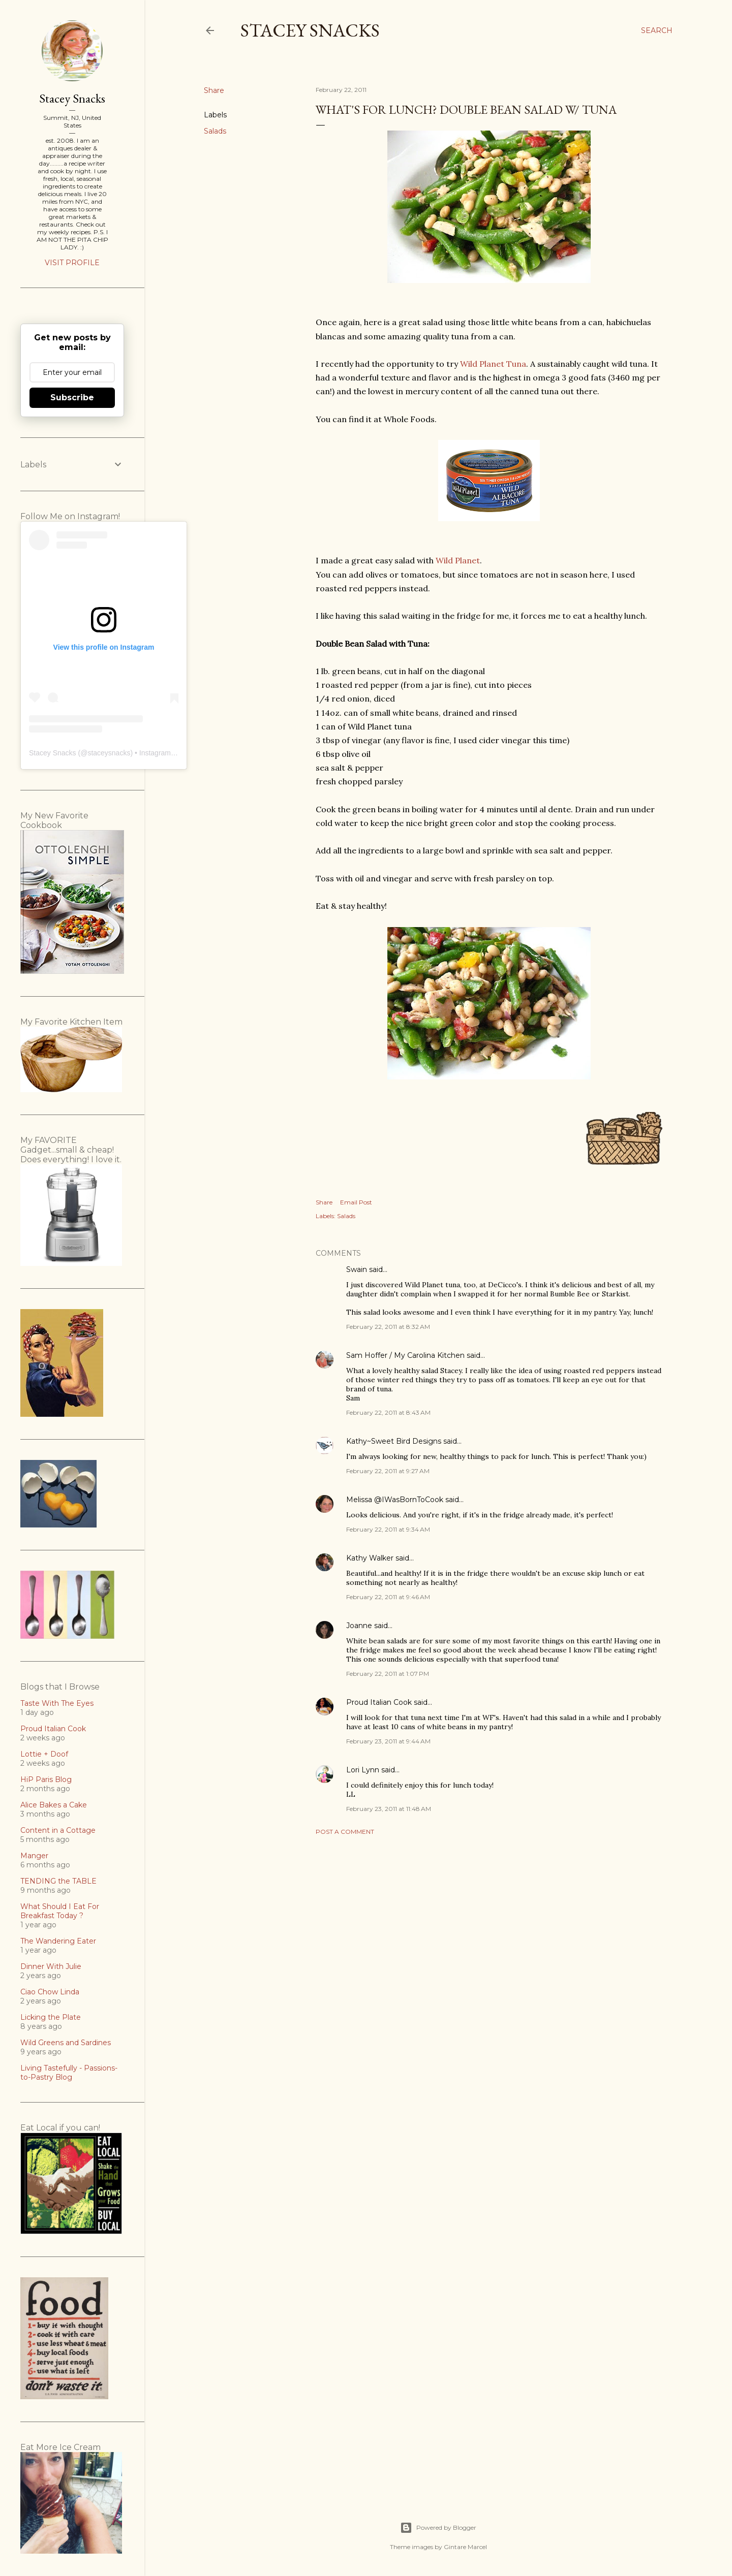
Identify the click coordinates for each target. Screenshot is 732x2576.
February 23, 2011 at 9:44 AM (388, 1741)
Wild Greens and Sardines (65, 2042)
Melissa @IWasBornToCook (394, 1499)
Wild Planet (458, 560)
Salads (215, 131)
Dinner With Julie (50, 1966)
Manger (34, 1855)
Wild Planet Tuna (493, 364)
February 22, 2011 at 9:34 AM (388, 1529)
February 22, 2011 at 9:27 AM (388, 1471)
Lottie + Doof (44, 1754)
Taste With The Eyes (57, 1703)
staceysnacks (108, 753)
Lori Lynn (362, 1769)
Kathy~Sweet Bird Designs (393, 1441)
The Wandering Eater (58, 1941)
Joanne (359, 1625)
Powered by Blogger (438, 2528)
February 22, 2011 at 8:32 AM (388, 1326)
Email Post (356, 1202)
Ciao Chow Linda (49, 1991)
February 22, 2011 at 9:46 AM (388, 1597)
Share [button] (214, 90)
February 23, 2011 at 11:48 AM (388, 1808)
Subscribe (72, 397)
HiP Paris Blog (46, 1779)
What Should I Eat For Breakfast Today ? (59, 1911)
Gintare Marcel (465, 2547)
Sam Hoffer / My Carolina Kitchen (405, 1355)
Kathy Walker (369, 1558)
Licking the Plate (50, 2017)
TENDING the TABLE (58, 1881)
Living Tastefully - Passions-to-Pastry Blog (68, 2072)
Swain (356, 1269)
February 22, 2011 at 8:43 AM (388, 1412)
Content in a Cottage (58, 1830)
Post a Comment (345, 1831)
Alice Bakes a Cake (53, 1804)
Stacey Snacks (310, 30)
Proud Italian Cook (379, 1702)
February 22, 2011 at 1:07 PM (387, 1673)
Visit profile (72, 262)
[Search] (657, 30)
